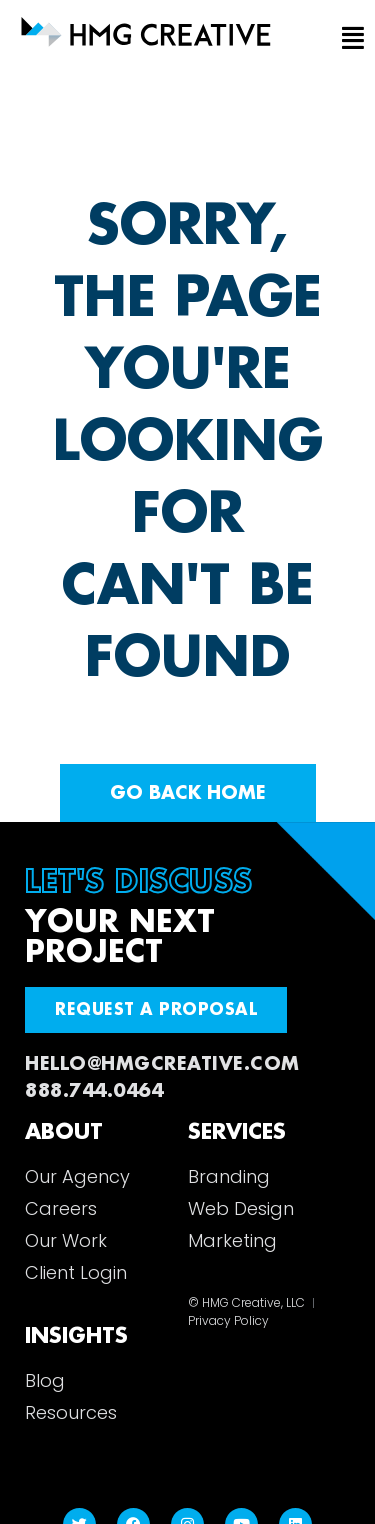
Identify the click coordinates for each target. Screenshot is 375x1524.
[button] (348, 39)
